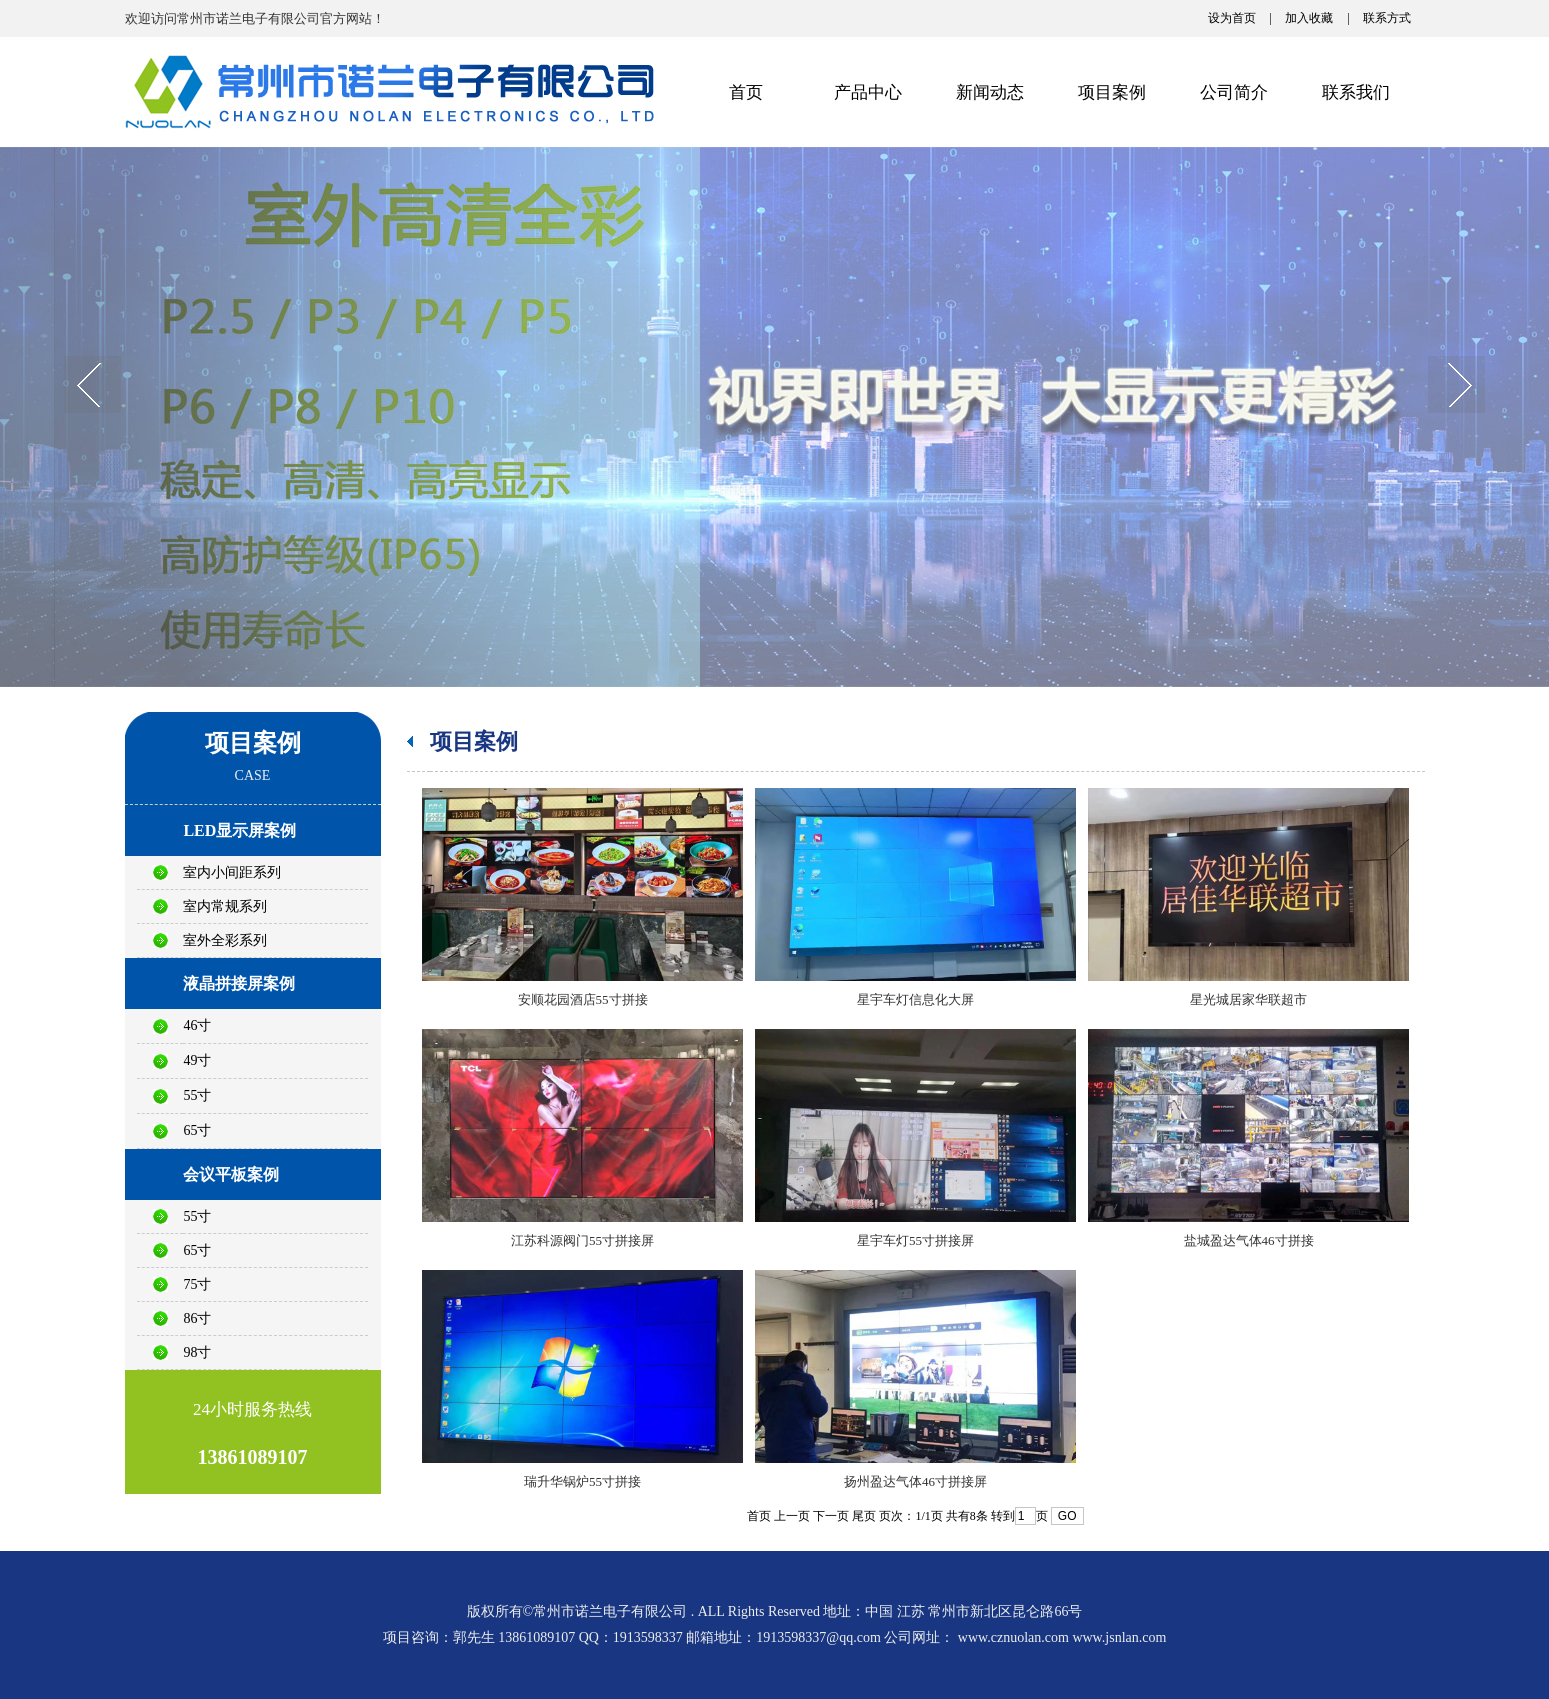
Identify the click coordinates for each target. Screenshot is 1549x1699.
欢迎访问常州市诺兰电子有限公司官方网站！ (255, 18)
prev (92, 387)
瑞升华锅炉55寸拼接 (582, 1481)
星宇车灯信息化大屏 (915, 999)
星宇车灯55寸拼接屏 (915, 1240)
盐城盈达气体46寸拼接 (1249, 1240)
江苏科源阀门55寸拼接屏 (582, 1240)
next (1456, 387)
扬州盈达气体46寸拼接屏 (915, 1481)
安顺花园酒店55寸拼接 (583, 999)
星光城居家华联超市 (1248, 999)
